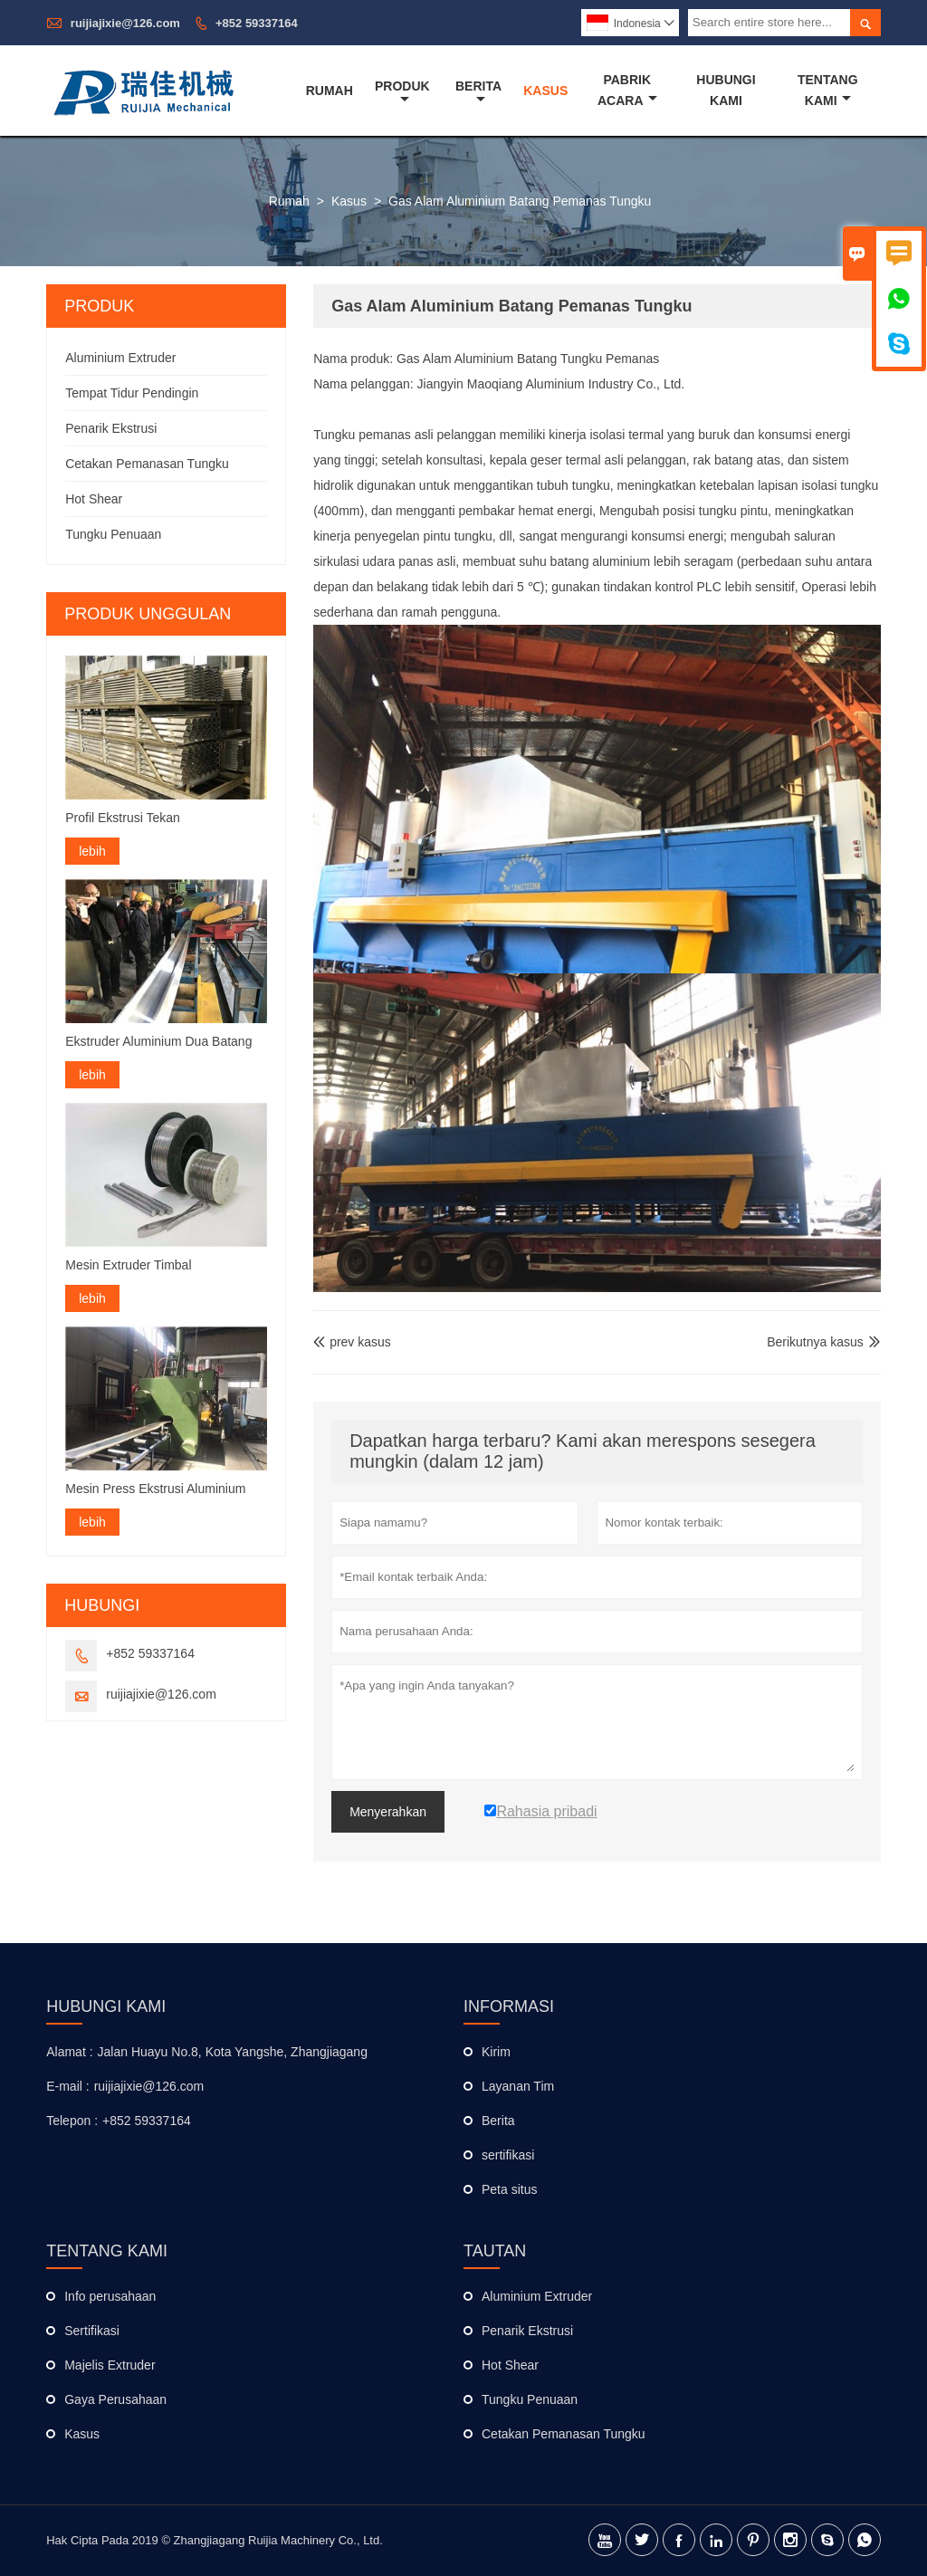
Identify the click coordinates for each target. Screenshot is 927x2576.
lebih (92, 851)
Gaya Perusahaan (115, 2399)
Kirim (496, 2052)
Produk (402, 92)
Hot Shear (93, 499)
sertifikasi (508, 2155)
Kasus (545, 90)
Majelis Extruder (109, 2365)
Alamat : (69, 2052)
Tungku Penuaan (113, 534)
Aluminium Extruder (120, 357)
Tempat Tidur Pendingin (131, 393)
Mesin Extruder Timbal (128, 1265)
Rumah (329, 90)
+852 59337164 (256, 23)
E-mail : (67, 2086)
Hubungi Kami (725, 90)
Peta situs (509, 2189)
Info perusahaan (110, 2296)
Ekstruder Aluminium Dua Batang (158, 1041)
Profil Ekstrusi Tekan (122, 817)
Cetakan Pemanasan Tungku (147, 463)
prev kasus (352, 1342)
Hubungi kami (106, 2006)
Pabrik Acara (627, 90)
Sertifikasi (91, 2330)
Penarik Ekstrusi (111, 428)
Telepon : (72, 2120)
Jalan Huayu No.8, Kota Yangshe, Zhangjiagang (233, 2052)
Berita (478, 92)
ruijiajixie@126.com (125, 23)
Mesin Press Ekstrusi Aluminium (155, 1488)
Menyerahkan (387, 1812)
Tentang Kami (828, 90)
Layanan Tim (518, 2086)
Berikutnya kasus (815, 1342)
